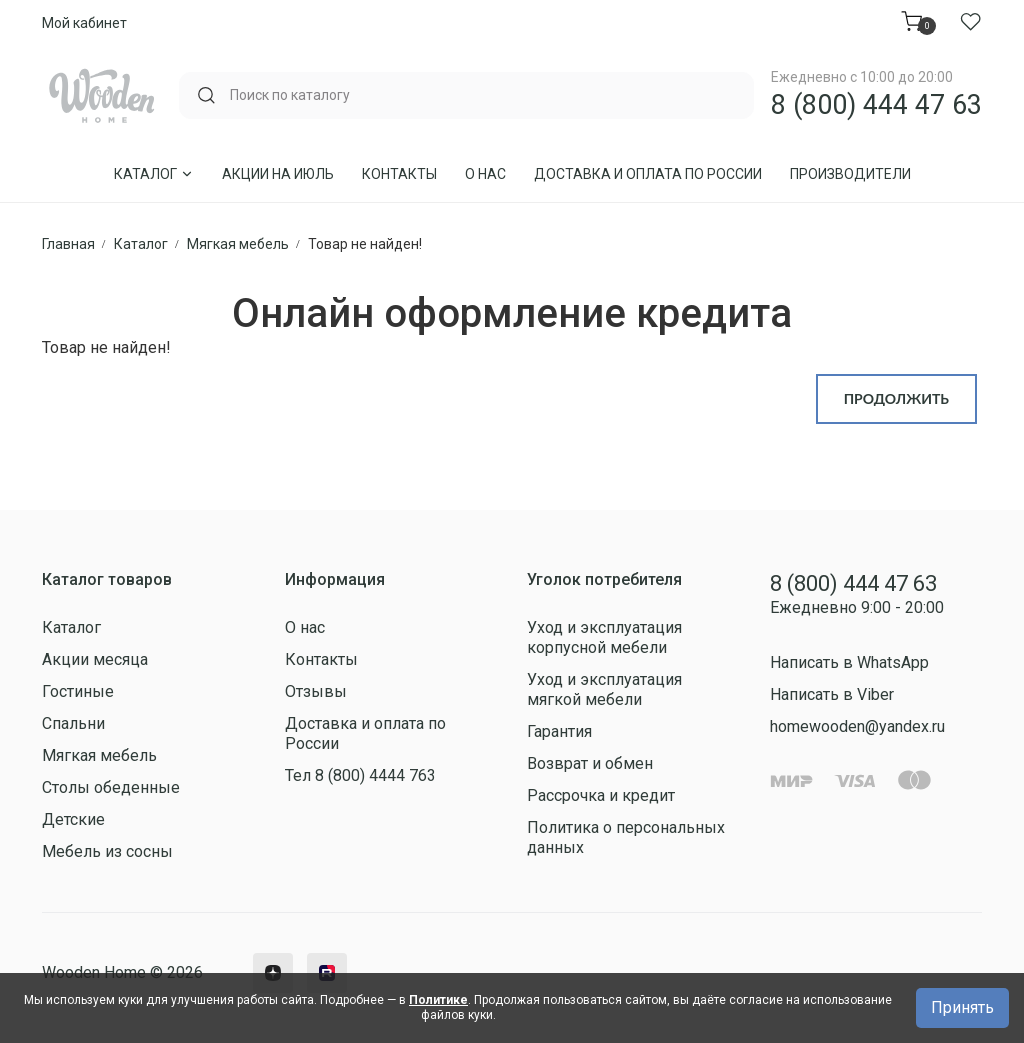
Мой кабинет (84, 23)
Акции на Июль (278, 174)
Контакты (399, 174)
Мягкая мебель (99, 755)
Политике (438, 1000)
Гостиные (78, 691)
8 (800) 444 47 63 (876, 105)
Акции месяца (95, 659)
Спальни (73, 723)
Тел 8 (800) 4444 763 (360, 775)
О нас (485, 174)
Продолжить (896, 398)
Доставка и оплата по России (648, 174)
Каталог (154, 174)
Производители (850, 174)
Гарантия (559, 731)
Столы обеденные (111, 787)
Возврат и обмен (590, 763)
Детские (73, 819)
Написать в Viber (832, 694)
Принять (962, 1007)
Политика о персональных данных (626, 837)
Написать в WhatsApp (849, 662)
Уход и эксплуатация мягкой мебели (604, 689)
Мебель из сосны (107, 851)
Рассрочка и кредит (601, 795)
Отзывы (316, 691)
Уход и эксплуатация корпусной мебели (604, 637)
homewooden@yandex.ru (857, 726)
